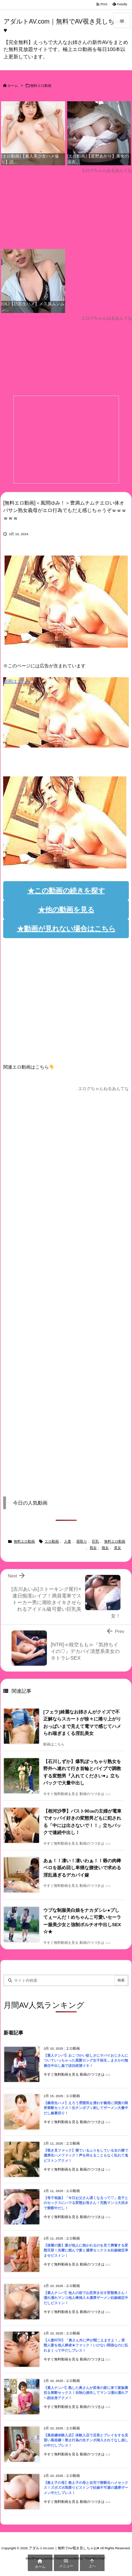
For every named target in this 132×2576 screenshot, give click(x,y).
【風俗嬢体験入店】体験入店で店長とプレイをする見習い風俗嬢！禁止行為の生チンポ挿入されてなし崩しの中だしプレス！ (86, 2440)
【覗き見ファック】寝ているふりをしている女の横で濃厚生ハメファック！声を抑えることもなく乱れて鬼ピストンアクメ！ (86, 2155)
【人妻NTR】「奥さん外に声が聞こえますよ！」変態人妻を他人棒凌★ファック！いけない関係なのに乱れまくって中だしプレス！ (86, 2345)
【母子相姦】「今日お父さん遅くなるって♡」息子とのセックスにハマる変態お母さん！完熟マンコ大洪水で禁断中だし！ (86, 2203)
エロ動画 (52, 1541)
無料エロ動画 (40, 86)
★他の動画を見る (66, 910)
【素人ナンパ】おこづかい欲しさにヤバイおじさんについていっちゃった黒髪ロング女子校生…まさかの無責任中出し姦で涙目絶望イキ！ (86, 2060)
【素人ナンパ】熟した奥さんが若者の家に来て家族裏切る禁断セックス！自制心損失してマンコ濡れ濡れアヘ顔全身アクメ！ (86, 2393)
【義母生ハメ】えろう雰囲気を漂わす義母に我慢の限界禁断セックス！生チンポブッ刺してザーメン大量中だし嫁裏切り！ (86, 2108)
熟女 (93, 1548)
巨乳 (95, 1541)
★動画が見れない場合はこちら (66, 929)
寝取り (81, 1541)
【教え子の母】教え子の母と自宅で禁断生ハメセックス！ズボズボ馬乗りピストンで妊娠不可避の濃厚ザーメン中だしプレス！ (86, 2488)
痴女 (105, 1548)
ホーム (12, 86)
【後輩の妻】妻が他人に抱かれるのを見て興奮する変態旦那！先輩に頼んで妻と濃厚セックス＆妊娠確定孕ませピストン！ (86, 2250)
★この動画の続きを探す (66, 891)
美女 (117, 1548)
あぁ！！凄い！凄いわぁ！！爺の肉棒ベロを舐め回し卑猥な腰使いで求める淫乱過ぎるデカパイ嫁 (82, 1868)
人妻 (67, 1541)
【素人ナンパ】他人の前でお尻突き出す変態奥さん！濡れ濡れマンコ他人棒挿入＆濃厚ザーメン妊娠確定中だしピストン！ (86, 2298)
